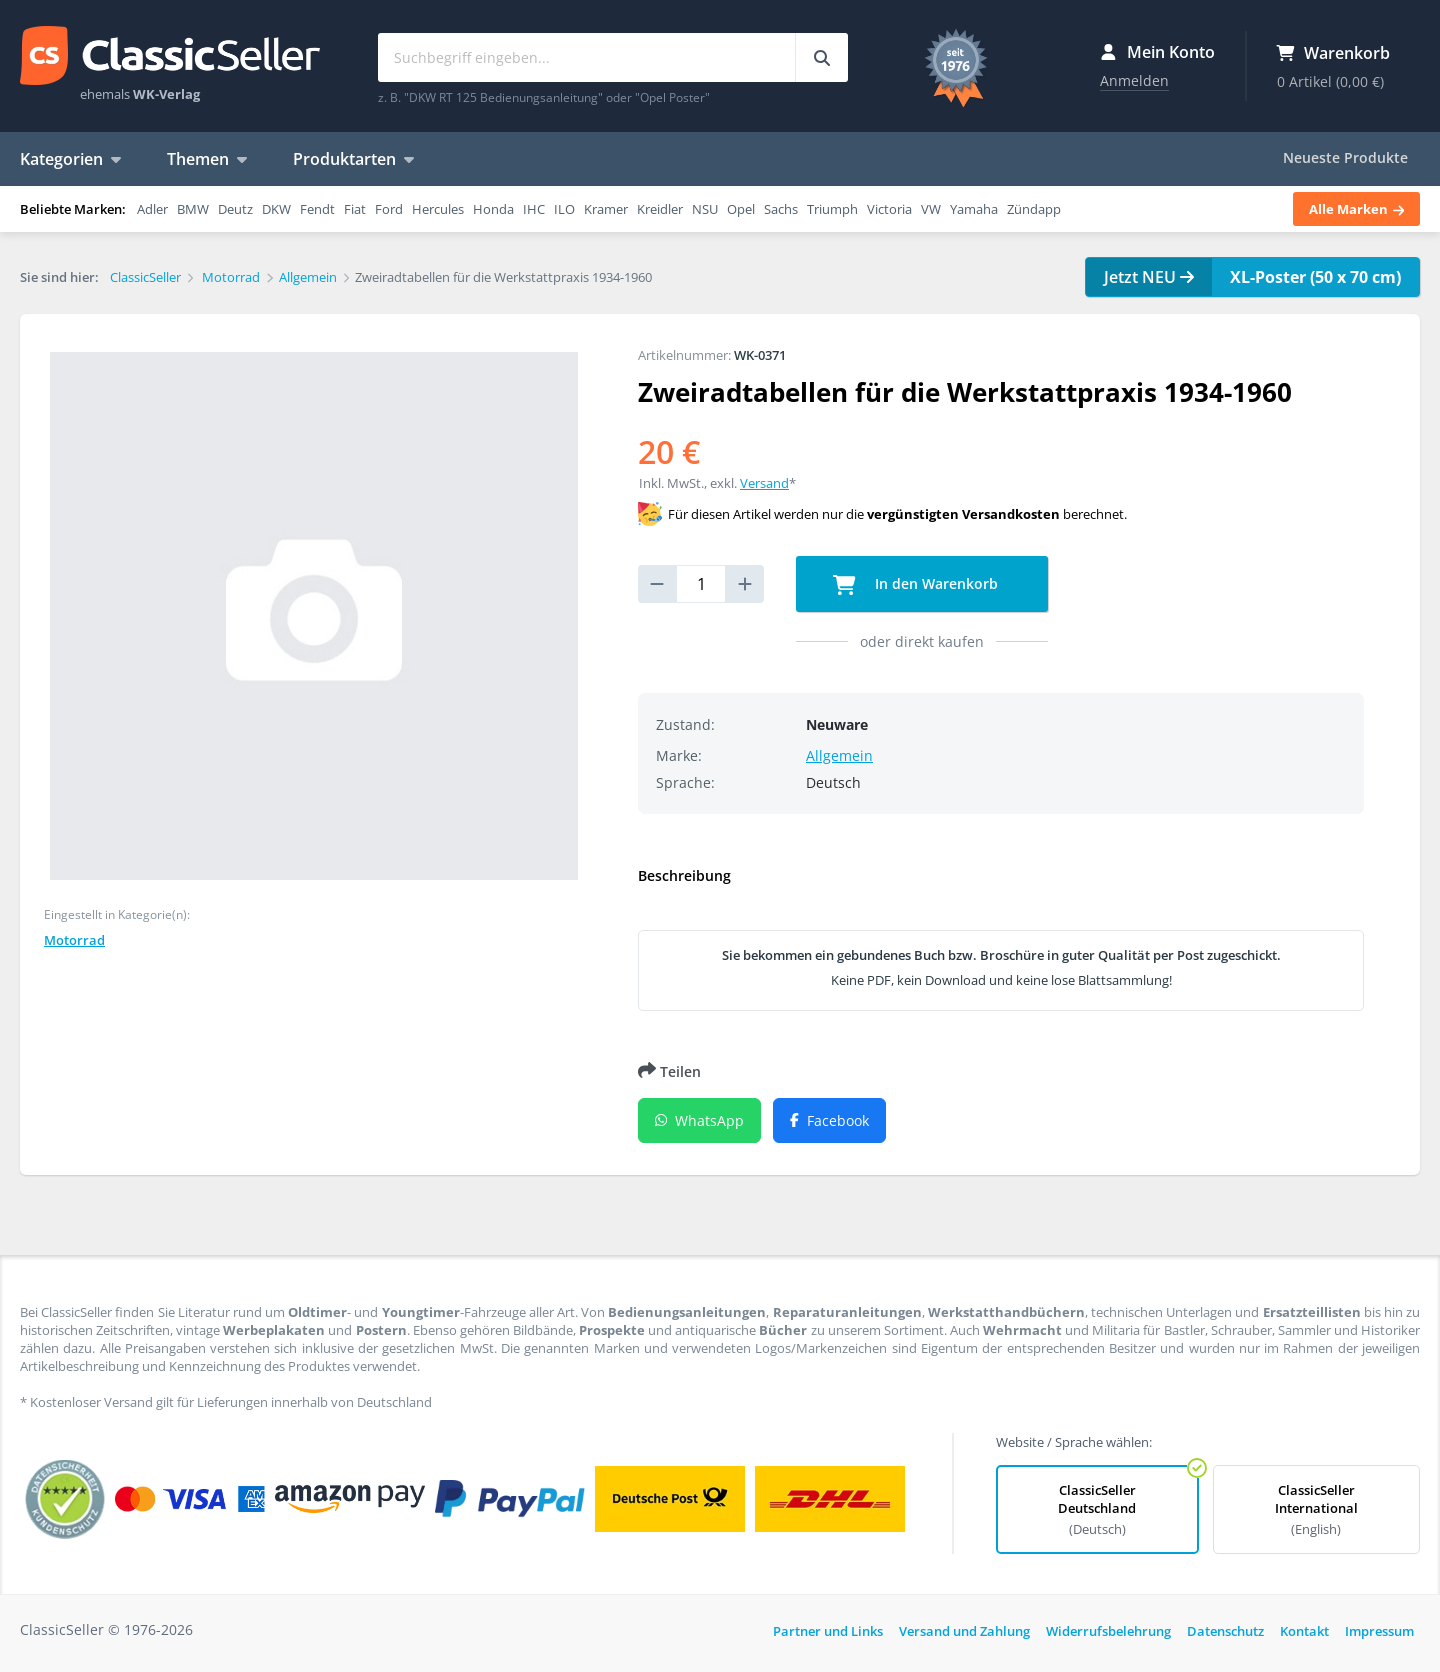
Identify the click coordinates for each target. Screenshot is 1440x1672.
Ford (389, 209)
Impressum (1379, 1631)
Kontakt (1304, 1631)
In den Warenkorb (915, 584)
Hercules (438, 209)
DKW (276, 209)
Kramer (606, 209)
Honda (493, 209)
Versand (764, 483)
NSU (705, 209)
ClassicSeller (170, 57)
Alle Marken (1356, 209)
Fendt (317, 209)
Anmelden (1134, 80)
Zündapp (1034, 209)
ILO (564, 209)
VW (931, 209)
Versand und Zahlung (964, 1631)
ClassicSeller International (1316, 1509)
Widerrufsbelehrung (1108, 1631)
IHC (534, 209)
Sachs (781, 209)
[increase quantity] (745, 584)
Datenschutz (1225, 1631)
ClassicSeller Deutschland (1097, 1509)
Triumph (832, 209)
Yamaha (974, 209)
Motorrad (74, 940)
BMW (193, 209)
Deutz (235, 209)
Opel (741, 209)
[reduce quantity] (657, 584)
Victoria (889, 209)
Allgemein (839, 755)
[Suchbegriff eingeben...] (821, 57)
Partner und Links (828, 1631)
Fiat (355, 209)
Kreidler (660, 209)
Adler (152, 209)
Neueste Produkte (1345, 157)
